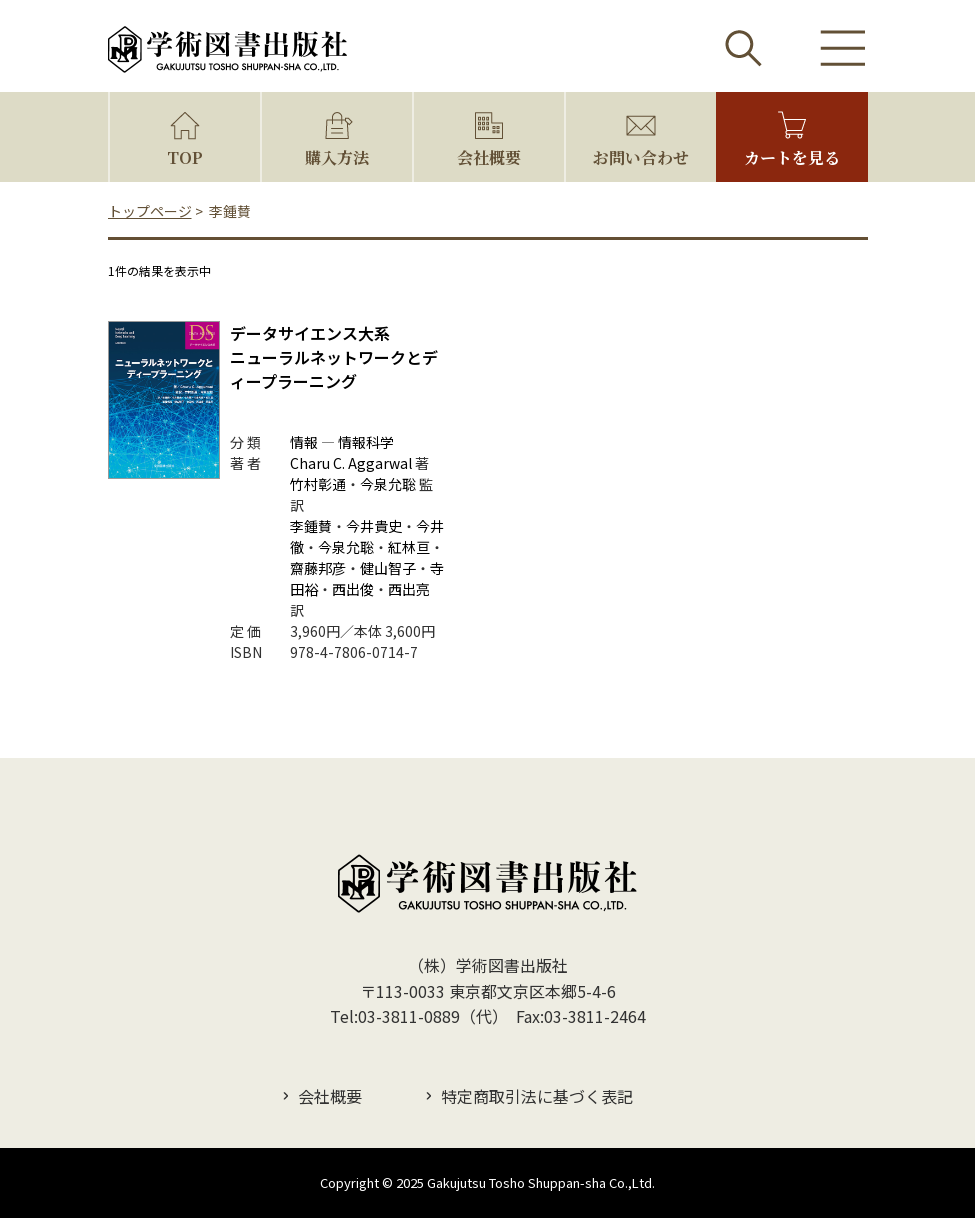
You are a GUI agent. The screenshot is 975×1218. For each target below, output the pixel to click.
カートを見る (792, 157)
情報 (304, 442)
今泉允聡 (388, 484)
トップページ (150, 211)
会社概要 (489, 157)
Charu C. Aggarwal (351, 463)
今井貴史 (374, 526)
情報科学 (366, 442)
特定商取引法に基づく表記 (537, 1096)
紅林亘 (409, 547)
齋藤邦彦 (318, 568)
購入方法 (337, 157)
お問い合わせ (641, 157)
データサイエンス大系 (310, 333)
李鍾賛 (311, 526)
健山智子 (388, 568)
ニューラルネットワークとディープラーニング (334, 381)
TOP (185, 157)
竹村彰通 (318, 484)
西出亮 (409, 589)
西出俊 (353, 589)
